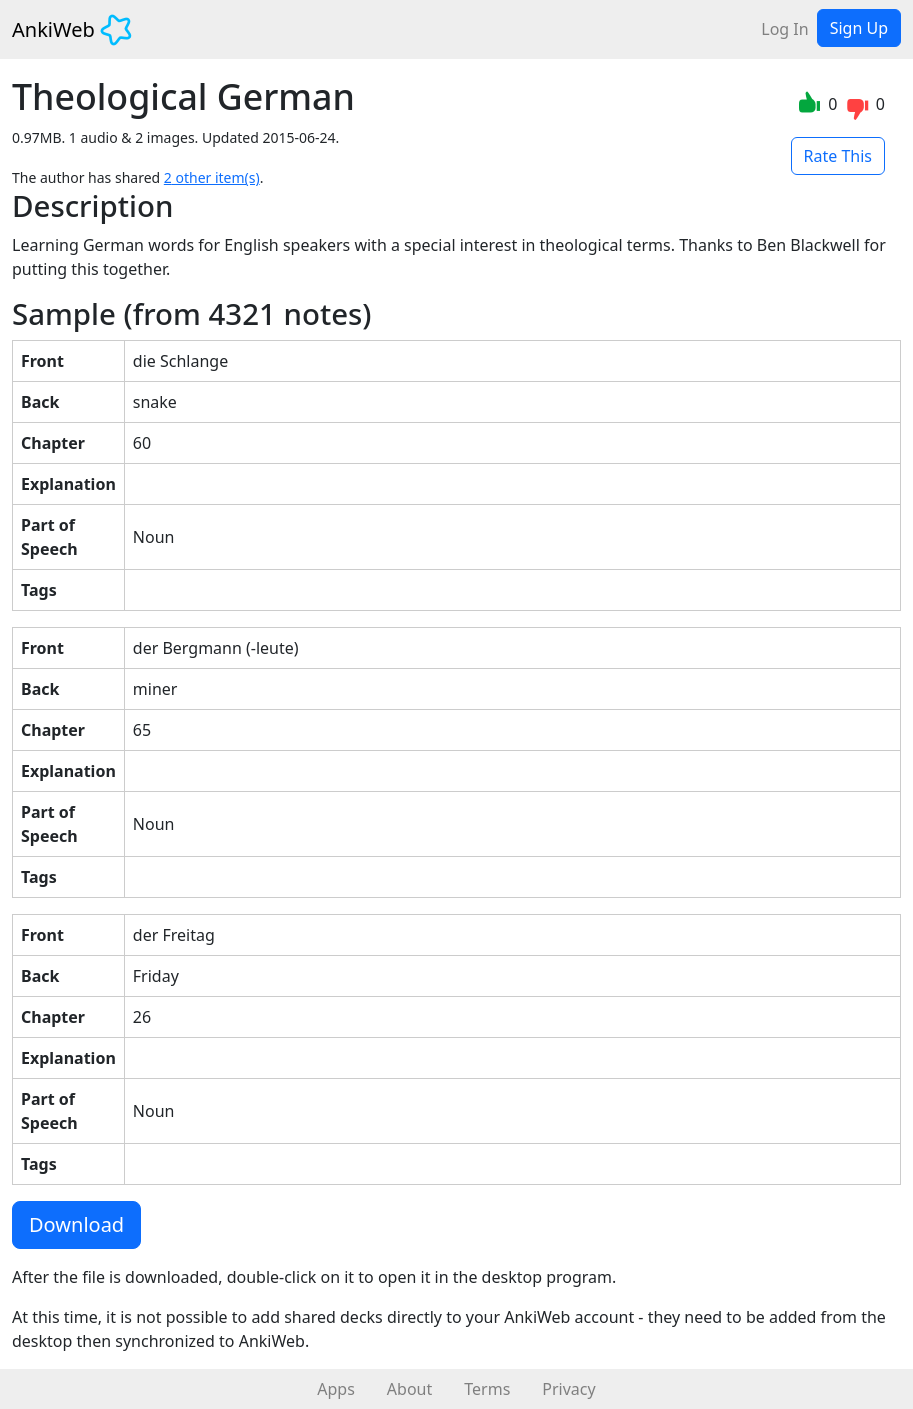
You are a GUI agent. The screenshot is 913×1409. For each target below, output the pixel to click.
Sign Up (859, 28)
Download (76, 1224)
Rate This (838, 156)
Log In (784, 29)
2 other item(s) (212, 177)
